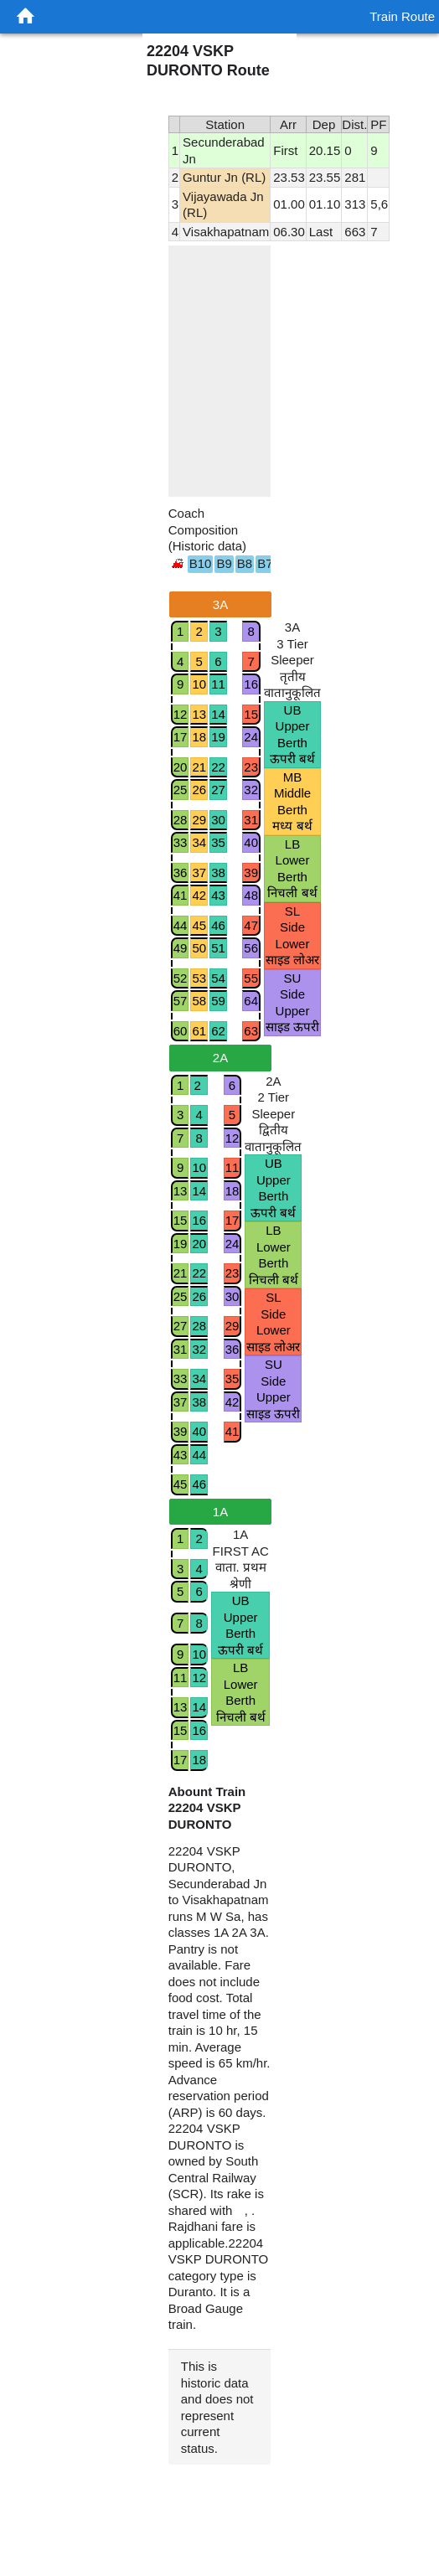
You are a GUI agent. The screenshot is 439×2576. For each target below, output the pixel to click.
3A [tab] (220, 604)
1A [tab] (220, 1512)
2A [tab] (220, 1058)
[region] (219, 371)
